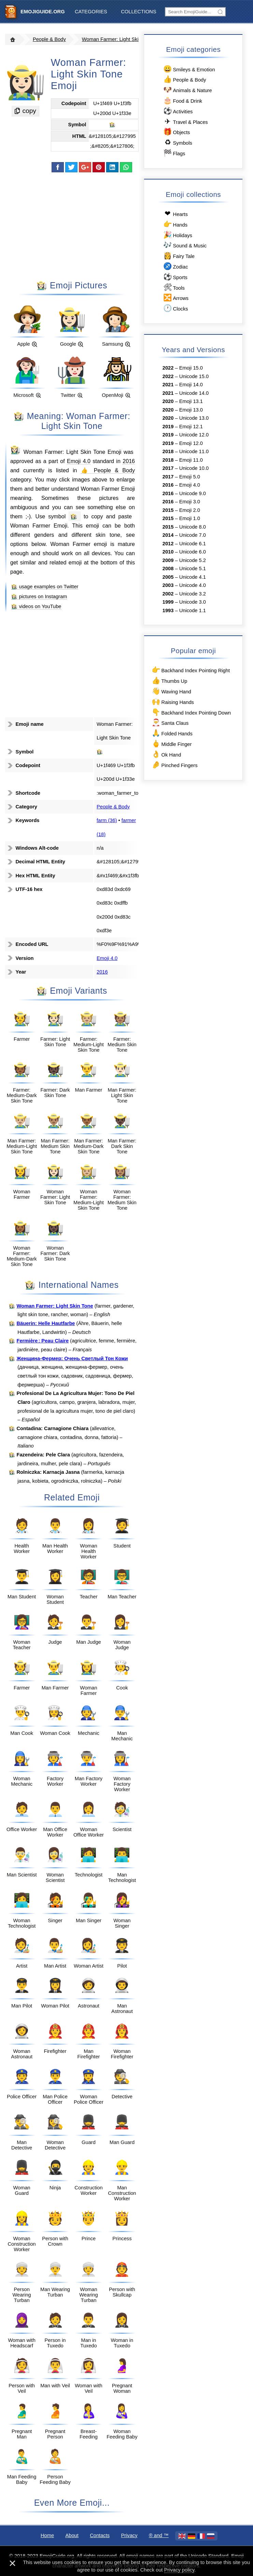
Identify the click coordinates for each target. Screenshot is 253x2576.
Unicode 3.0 (192, 602)
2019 (168, 426)
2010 (168, 552)
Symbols (177, 142)
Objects (176, 132)
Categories (91, 11)
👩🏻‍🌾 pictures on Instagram (39, 596)
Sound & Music (185, 245)
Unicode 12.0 (194, 434)
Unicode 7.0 (192, 535)
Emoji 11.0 (191, 460)
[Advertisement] (72, 225)
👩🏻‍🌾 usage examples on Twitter (44, 586)
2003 (168, 585)
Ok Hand (166, 754)
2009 (168, 560)
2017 (168, 468)
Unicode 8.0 (192, 527)
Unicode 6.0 (192, 552)
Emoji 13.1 (191, 401)
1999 (168, 602)
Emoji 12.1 (191, 426)
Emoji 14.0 (191, 384)
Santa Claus (170, 722)
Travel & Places (185, 121)
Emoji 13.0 (191, 410)
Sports (175, 277)
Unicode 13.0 (194, 418)
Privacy (129, 2535)
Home (47, 2535)
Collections (138, 11)
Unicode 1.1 (192, 610)
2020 (168, 401)
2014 (168, 535)
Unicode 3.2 (192, 593)
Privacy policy (179, 2570)
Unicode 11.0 (194, 451)
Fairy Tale (179, 255)
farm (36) (107, 820)
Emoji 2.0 (189, 510)
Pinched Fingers (174, 765)
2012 (168, 543)
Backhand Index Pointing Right (190, 670)
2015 (168, 510)
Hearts (175, 213)
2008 (168, 568)
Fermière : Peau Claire (42, 1340)
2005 (168, 577)
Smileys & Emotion (189, 69)
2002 (168, 593)
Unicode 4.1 (192, 577)
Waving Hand (171, 691)
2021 (168, 384)
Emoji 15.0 (191, 368)
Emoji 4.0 (78, 461)
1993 (168, 610)
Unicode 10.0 (194, 468)
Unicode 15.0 (194, 376)
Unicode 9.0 (192, 493)
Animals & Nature (187, 90)
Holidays (177, 235)
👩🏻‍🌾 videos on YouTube (36, 606)
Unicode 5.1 (192, 568)
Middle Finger (171, 743)
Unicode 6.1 (192, 543)
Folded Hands (172, 733)
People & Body (49, 39)
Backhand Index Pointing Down (191, 712)
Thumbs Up (169, 680)
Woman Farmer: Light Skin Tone (118, 39)
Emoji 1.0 (189, 518)
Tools (174, 287)
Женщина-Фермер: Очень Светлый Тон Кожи (72, 1358)
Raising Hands (172, 701)
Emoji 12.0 (191, 443)
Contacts (100, 2535)
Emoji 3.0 (189, 501)
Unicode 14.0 (194, 393)
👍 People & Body (108, 470)
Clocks (175, 308)
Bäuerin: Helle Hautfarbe (45, 1323)
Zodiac (175, 266)
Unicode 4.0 (192, 585)
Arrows (175, 297)
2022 (168, 368)
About (71, 2535)
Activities (178, 111)
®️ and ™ (159, 2535)
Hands (175, 224)
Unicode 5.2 (192, 560)
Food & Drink (182, 100)
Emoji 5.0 (189, 476)
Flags (174, 153)
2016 (129, 461)
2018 (168, 451)
